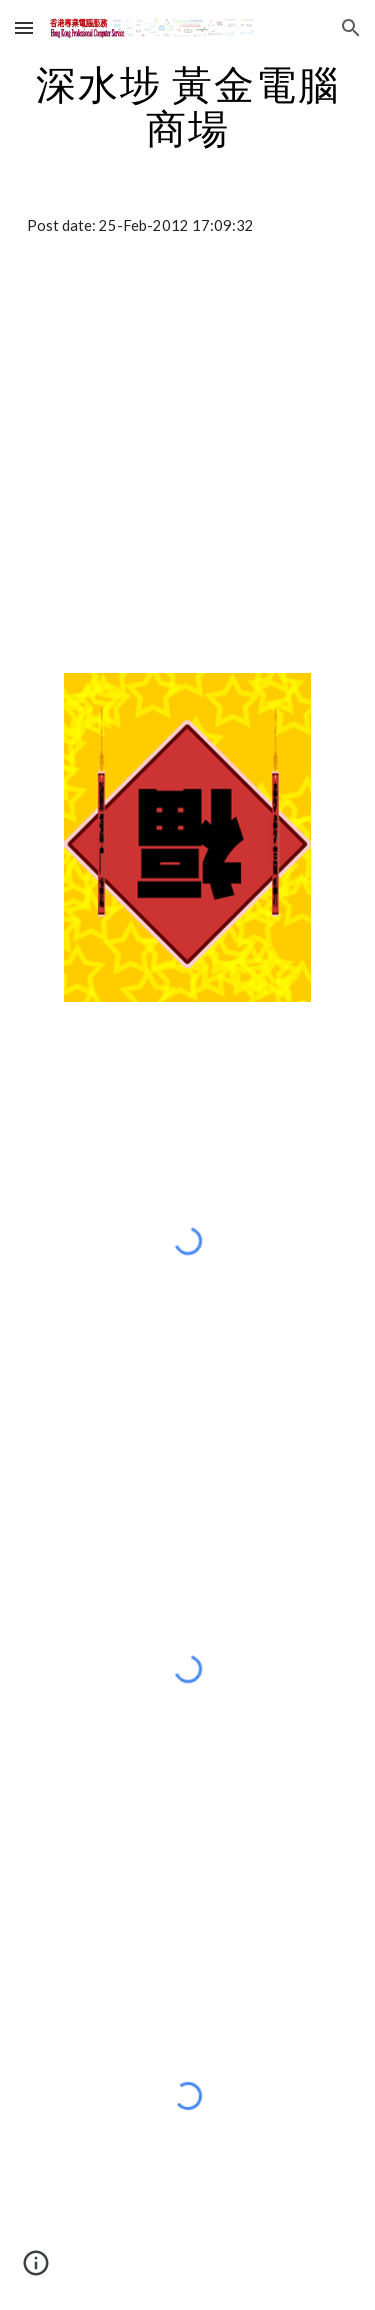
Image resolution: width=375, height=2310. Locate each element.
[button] (24, 27)
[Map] (188, 459)
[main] (188, 106)
